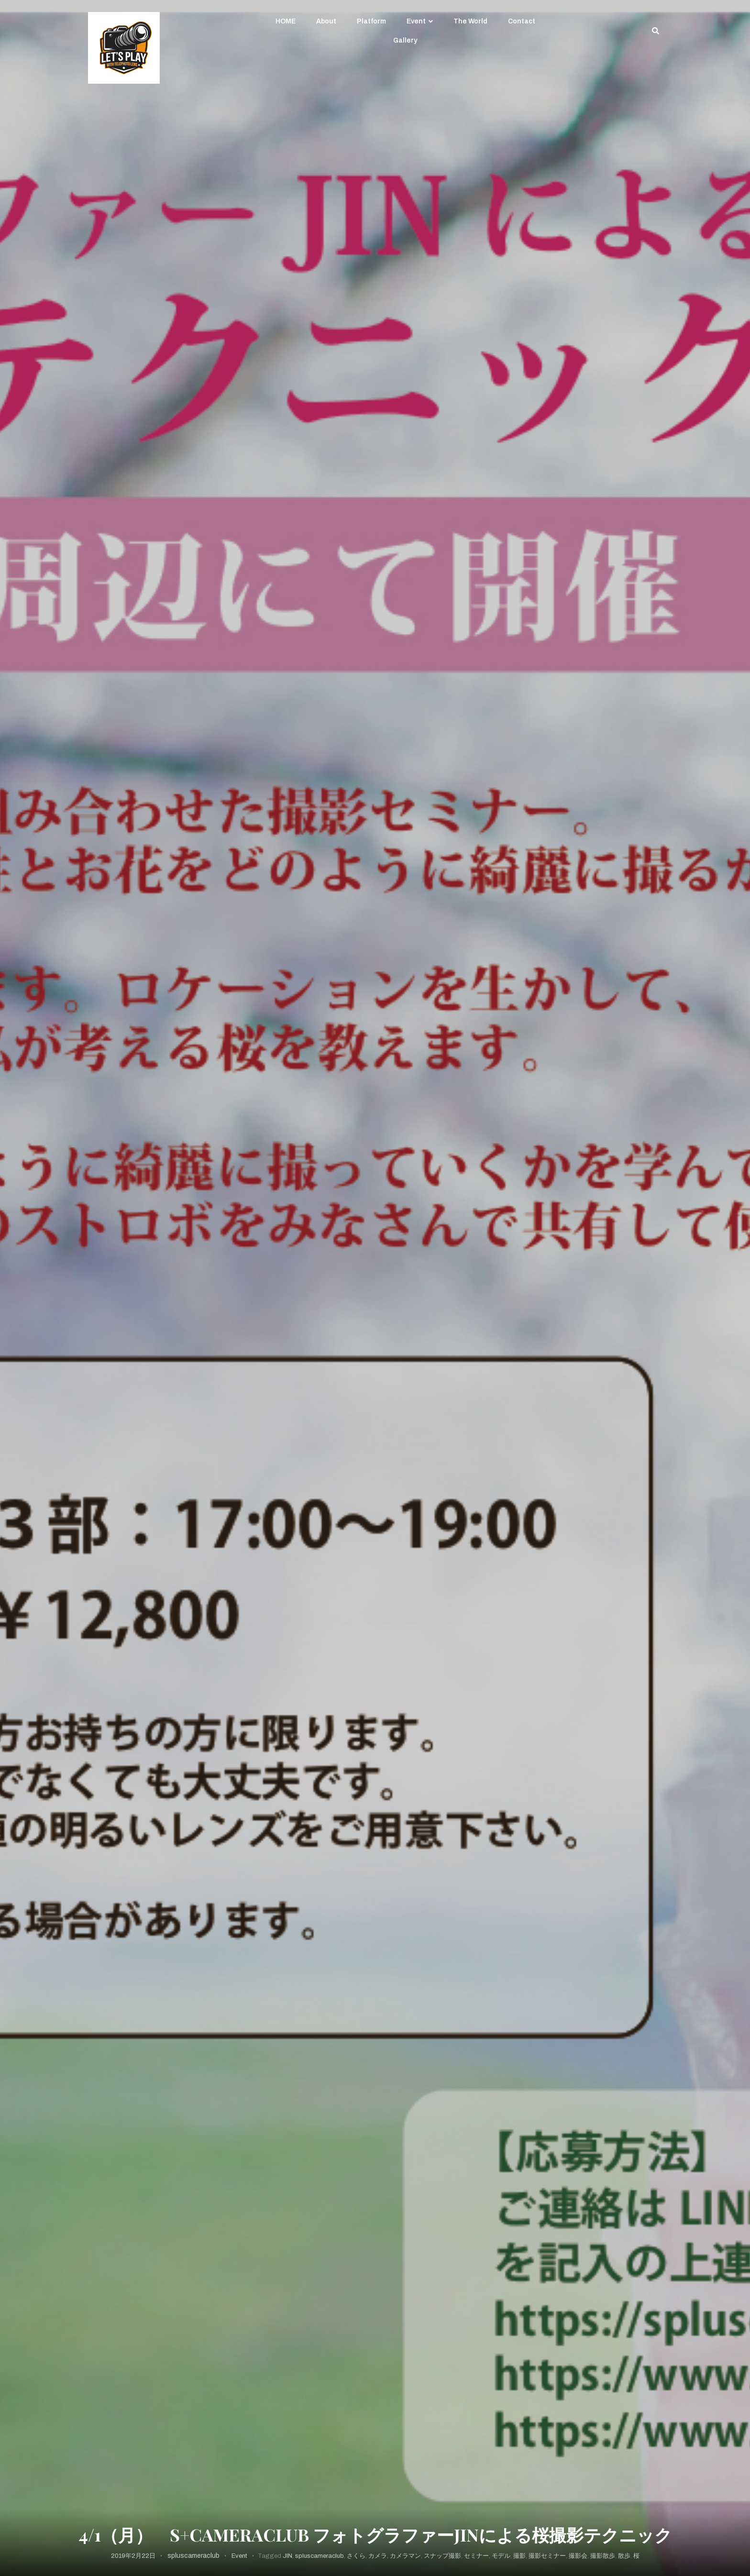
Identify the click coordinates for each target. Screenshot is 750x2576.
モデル (501, 2556)
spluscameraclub (193, 2555)
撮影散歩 (602, 2556)
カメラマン (405, 2556)
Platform (371, 21)
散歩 (624, 2556)
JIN (287, 2556)
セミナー (476, 2556)
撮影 (519, 2556)
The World (470, 21)
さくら (356, 2556)
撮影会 (578, 2556)
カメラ (377, 2556)
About (326, 21)
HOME (286, 21)
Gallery (405, 40)
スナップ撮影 (442, 2556)
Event (416, 21)
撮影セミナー (547, 2556)
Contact (521, 21)
